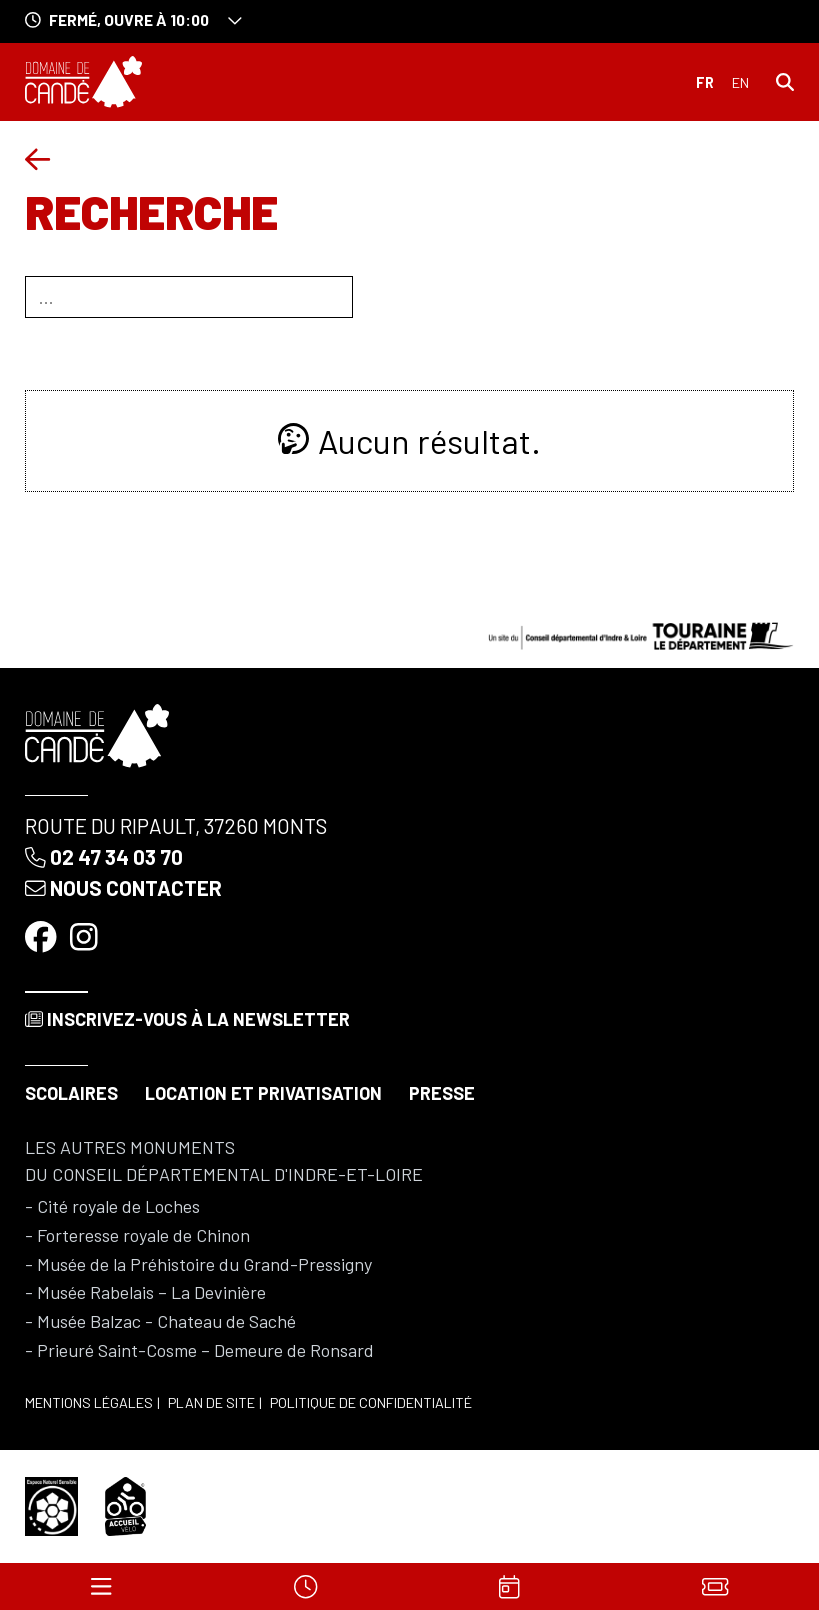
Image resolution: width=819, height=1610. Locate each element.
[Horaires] (305, 1586)
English (740, 83)
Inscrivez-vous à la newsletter (188, 1019)
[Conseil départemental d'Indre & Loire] (641, 634)
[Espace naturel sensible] (52, 1504)
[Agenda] (509, 1586)
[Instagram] (86, 935)
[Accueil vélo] (125, 1504)
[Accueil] (83, 82)
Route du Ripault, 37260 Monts (176, 825)
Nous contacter (123, 887)
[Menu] (101, 1586)
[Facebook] (43, 935)
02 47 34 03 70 (104, 856)
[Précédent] (37, 159)
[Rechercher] (785, 81)
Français (705, 83)
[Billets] (715, 1586)
